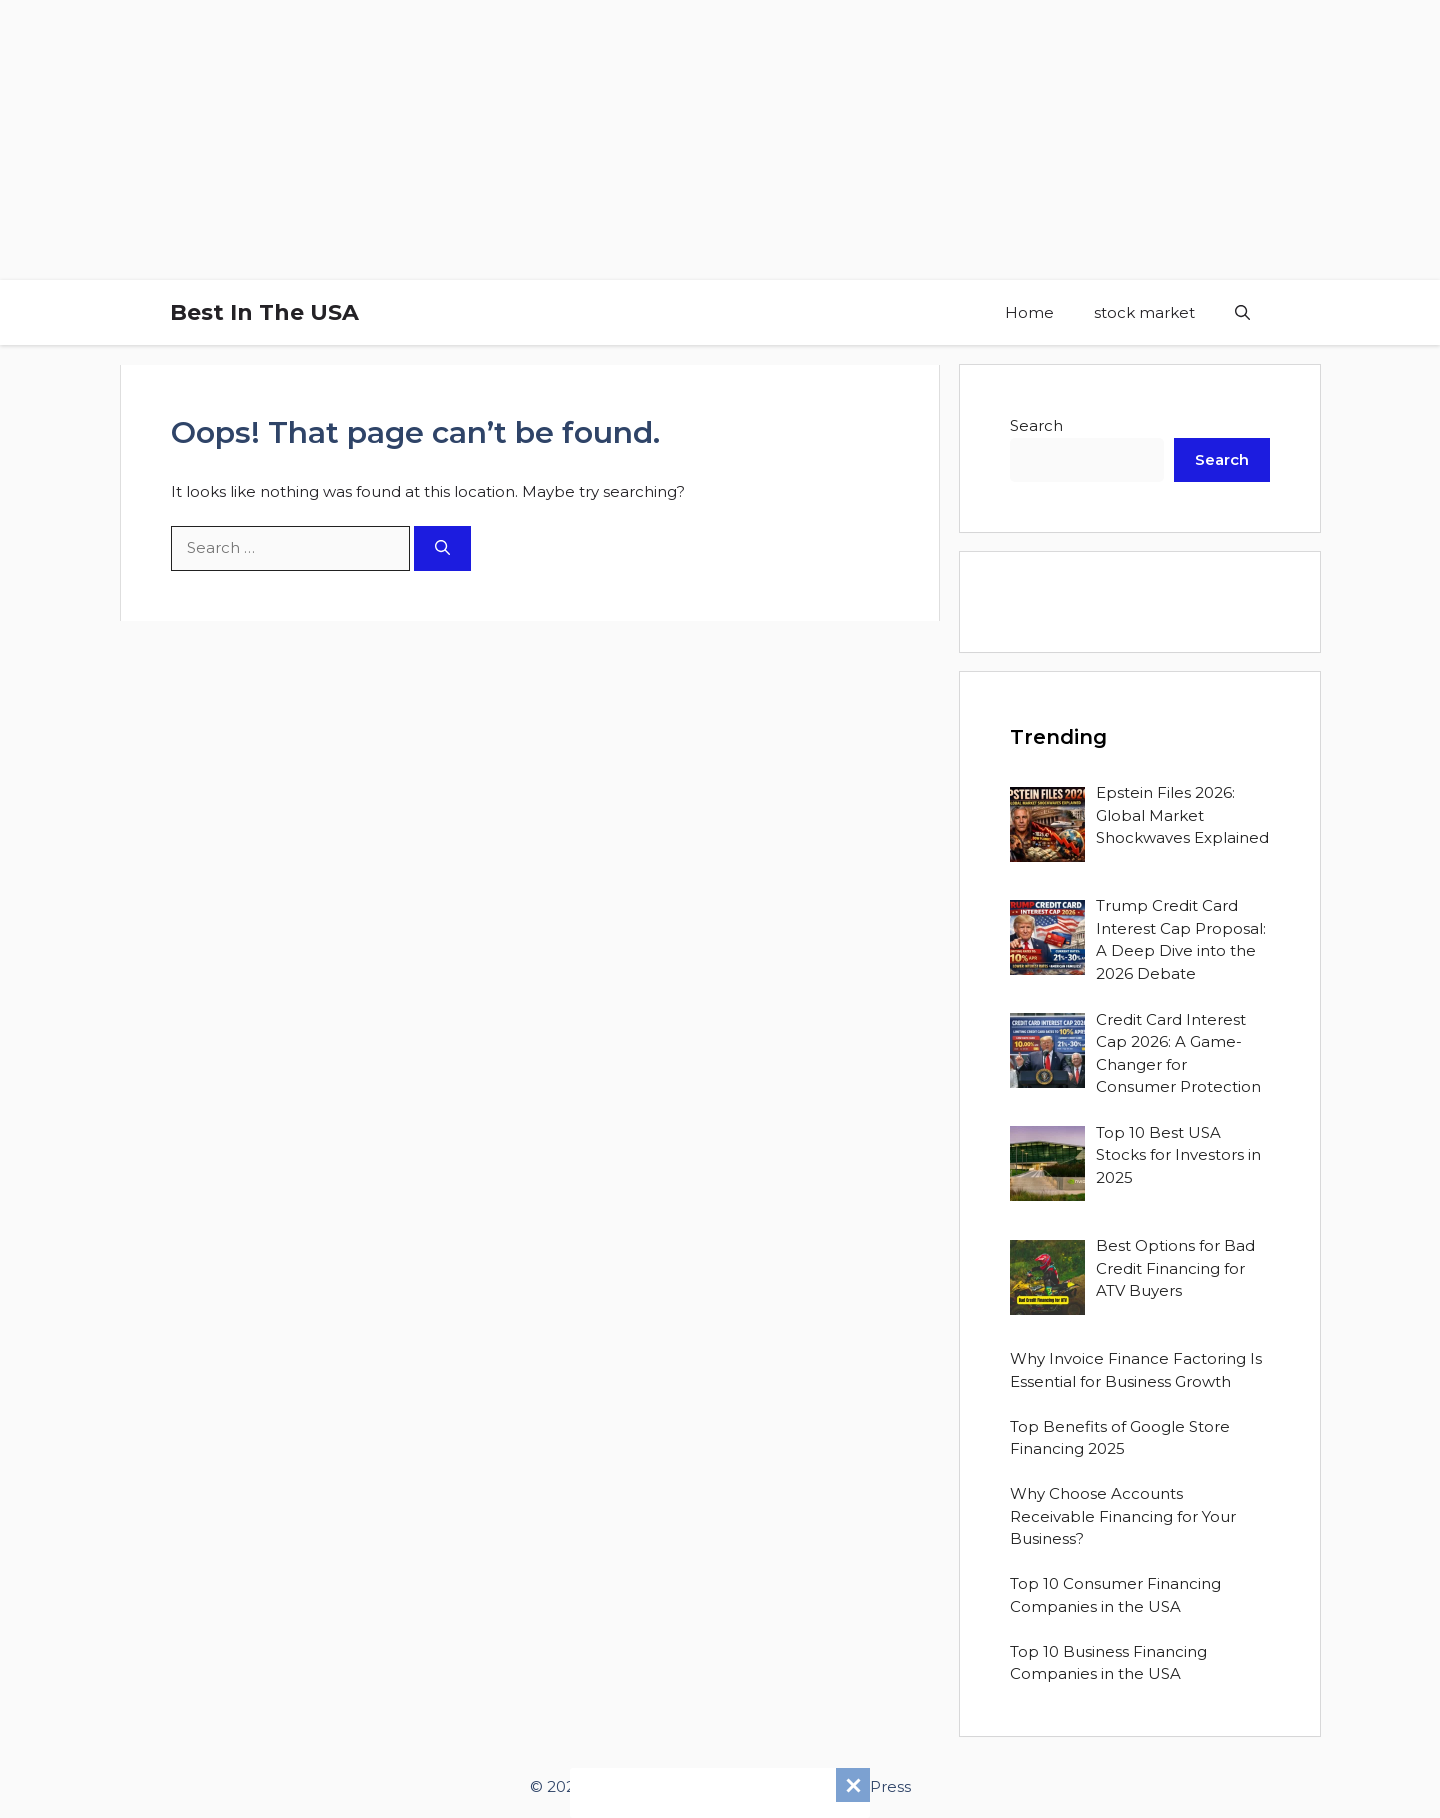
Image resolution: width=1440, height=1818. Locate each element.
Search (1036, 425)
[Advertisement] (600, 140)
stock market (1144, 312)
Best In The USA (264, 312)
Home (1029, 312)
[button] (1242, 312)
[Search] (442, 548)
